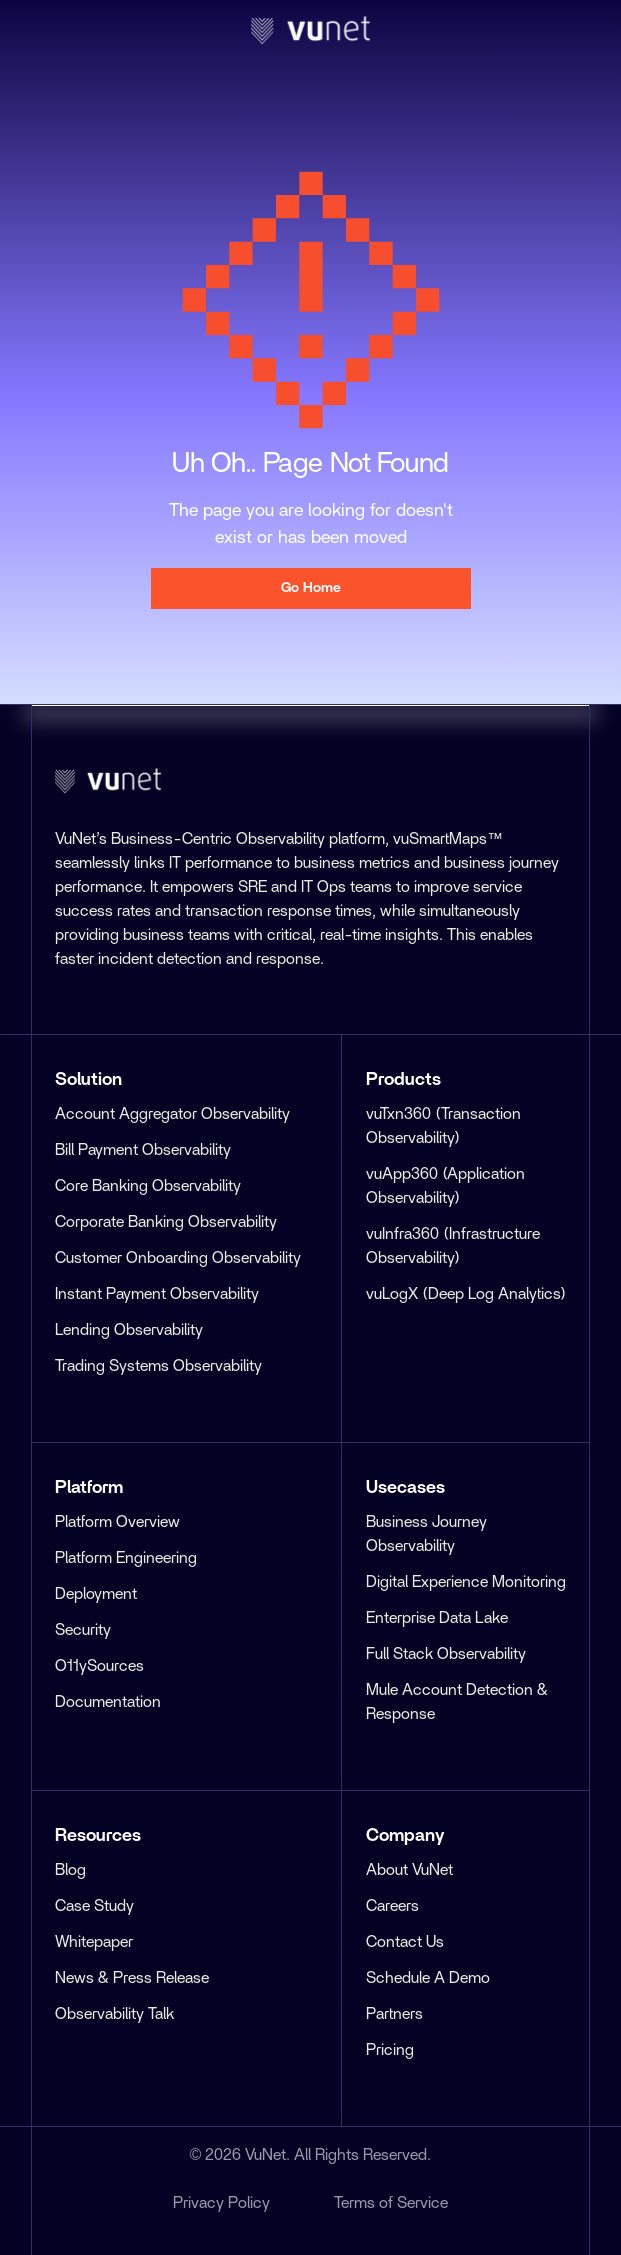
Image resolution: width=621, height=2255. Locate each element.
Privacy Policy (221, 2203)
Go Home (311, 588)
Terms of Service (391, 2203)
